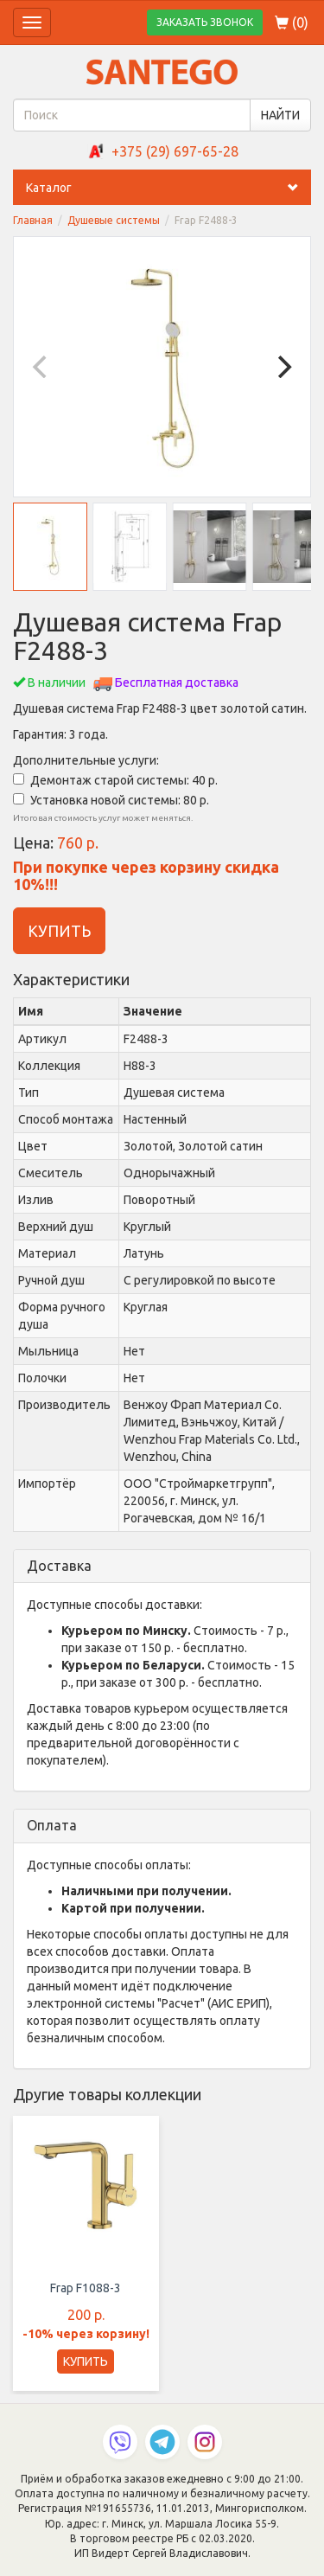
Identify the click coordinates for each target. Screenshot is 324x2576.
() (291, 22)
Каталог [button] (168, 187)
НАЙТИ (280, 115)
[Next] (283, 367)
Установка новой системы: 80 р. (111, 800)
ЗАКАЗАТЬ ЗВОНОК (204, 22)
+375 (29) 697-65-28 (174, 151)
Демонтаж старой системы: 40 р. (115, 780)
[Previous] (41, 367)
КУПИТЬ (59, 930)
